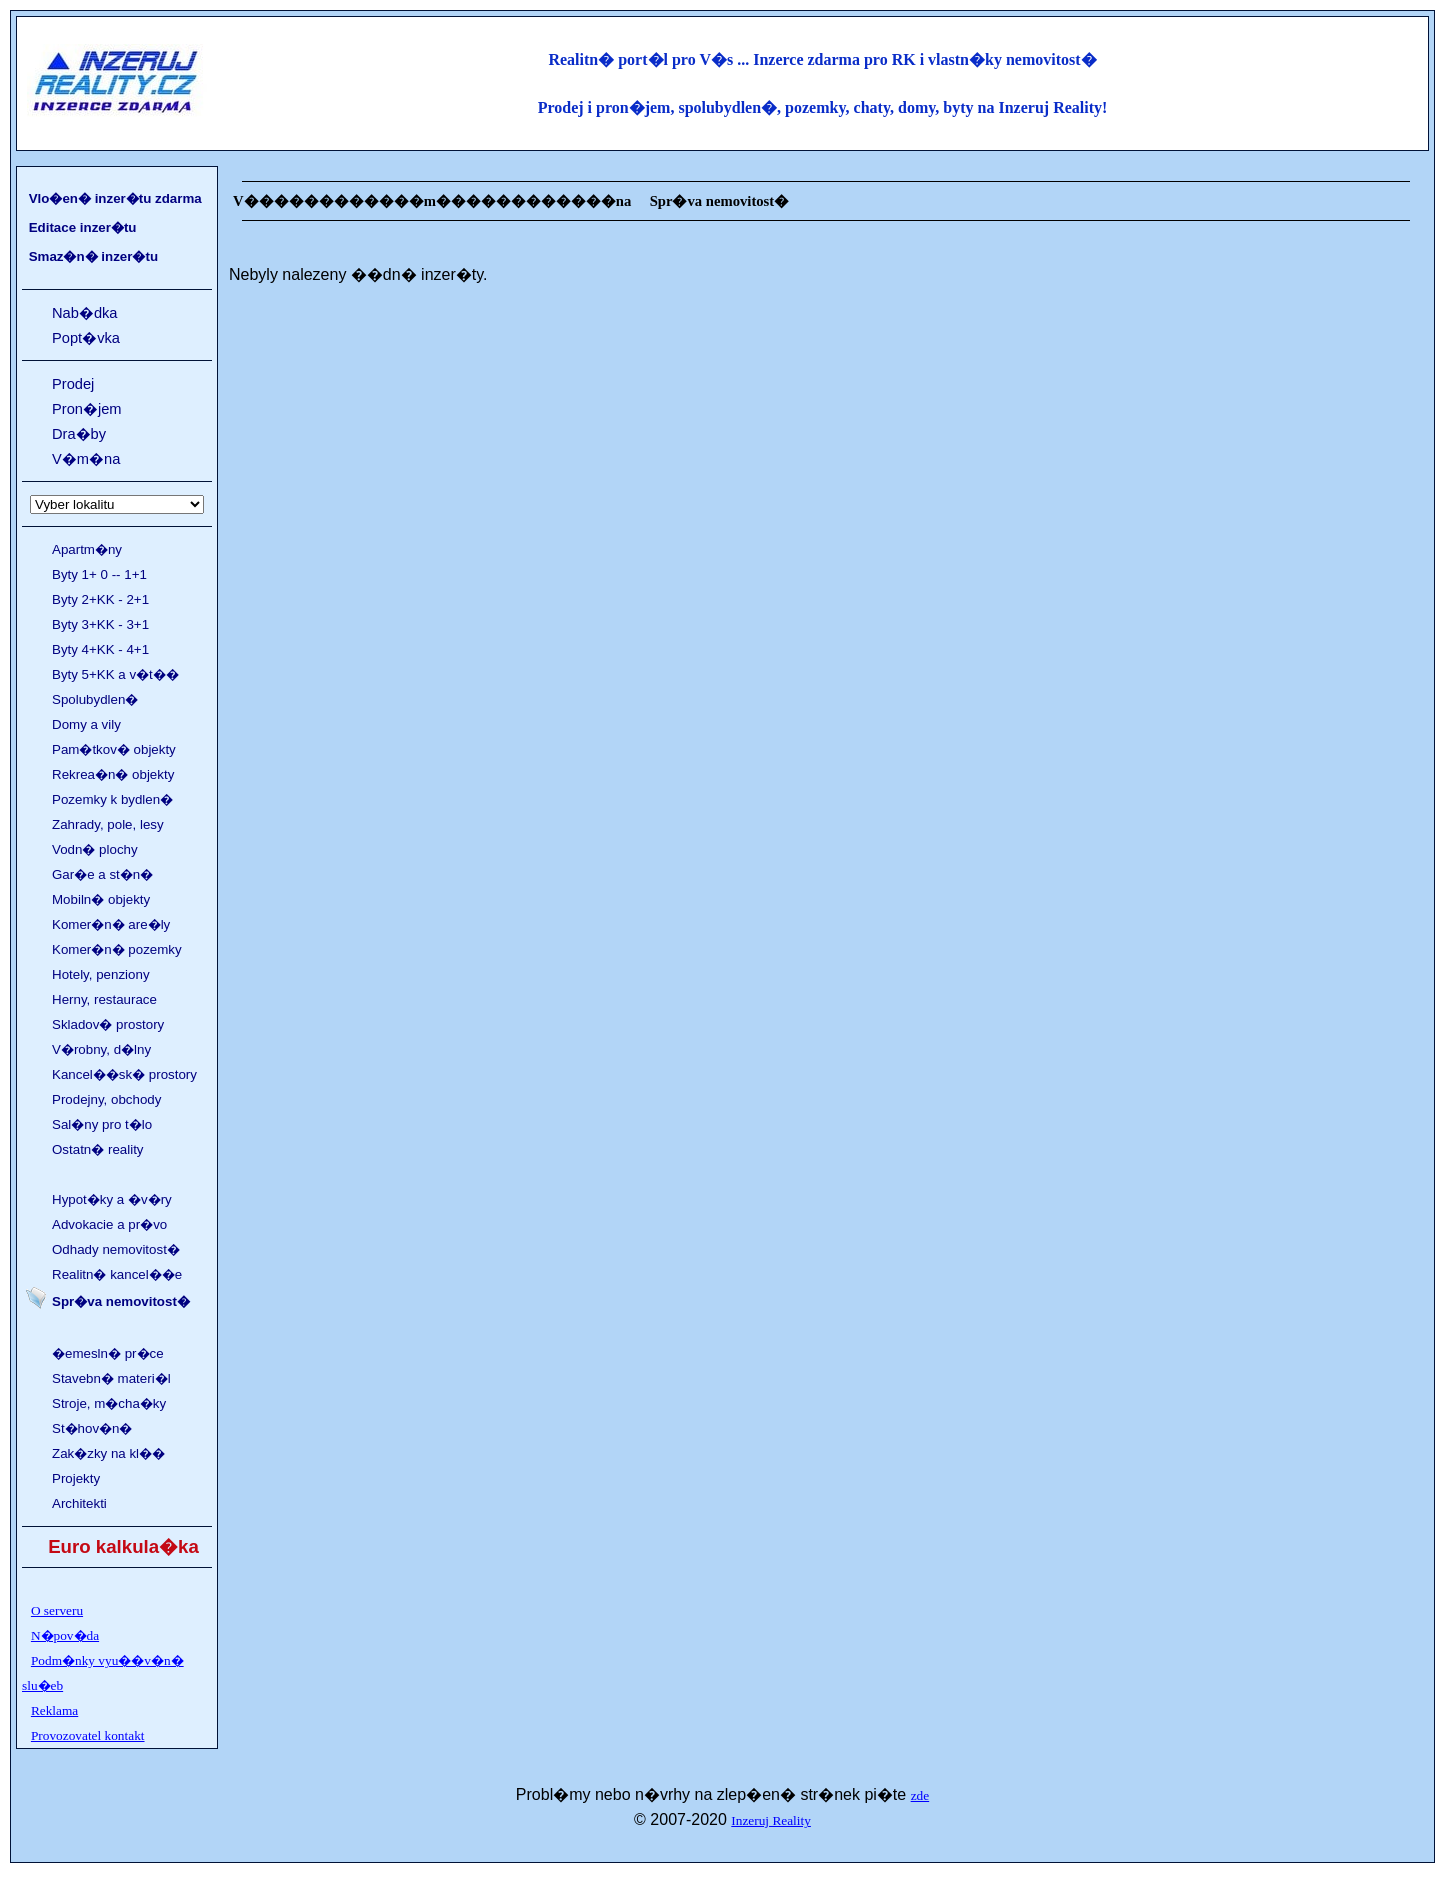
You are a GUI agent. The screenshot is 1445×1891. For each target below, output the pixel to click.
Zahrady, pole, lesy (108, 824)
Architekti (79, 1503)
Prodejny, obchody (106, 1099)
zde (920, 1795)
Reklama (54, 1710)
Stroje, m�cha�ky (109, 1403)
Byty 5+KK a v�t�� (115, 674)
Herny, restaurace (104, 999)
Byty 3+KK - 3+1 (100, 624)
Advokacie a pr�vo (109, 1224)
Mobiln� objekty (101, 899)
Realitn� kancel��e (117, 1274)
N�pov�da (65, 1635)
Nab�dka (85, 313)
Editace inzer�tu (83, 227)
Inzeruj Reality (771, 1820)
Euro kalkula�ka (123, 1546)
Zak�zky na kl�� (108, 1453)
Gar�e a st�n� (102, 874)
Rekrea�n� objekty (113, 774)
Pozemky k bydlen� (112, 799)
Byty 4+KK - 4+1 (100, 649)
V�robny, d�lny (101, 1049)
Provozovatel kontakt (88, 1735)
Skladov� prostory (108, 1024)
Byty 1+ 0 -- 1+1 (99, 574)
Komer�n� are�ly (111, 924)
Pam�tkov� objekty (114, 749)
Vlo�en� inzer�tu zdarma (115, 198)
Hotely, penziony (101, 974)
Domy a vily (86, 724)
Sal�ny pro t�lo (102, 1124)
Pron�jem (87, 409)
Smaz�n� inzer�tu (93, 256)
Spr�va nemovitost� (121, 1301)
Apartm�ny (87, 549)
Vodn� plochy (95, 849)
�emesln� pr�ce (108, 1353)
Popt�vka (86, 338)
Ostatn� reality (98, 1149)
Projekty (76, 1478)
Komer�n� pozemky (117, 949)
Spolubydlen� (95, 699)
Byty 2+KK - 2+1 (100, 599)
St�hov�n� (92, 1428)
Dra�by (79, 434)
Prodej (73, 384)
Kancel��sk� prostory (124, 1074)
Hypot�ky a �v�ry (112, 1199)
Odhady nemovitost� (116, 1249)
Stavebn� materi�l (111, 1378)
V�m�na (86, 459)
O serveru (57, 1610)
